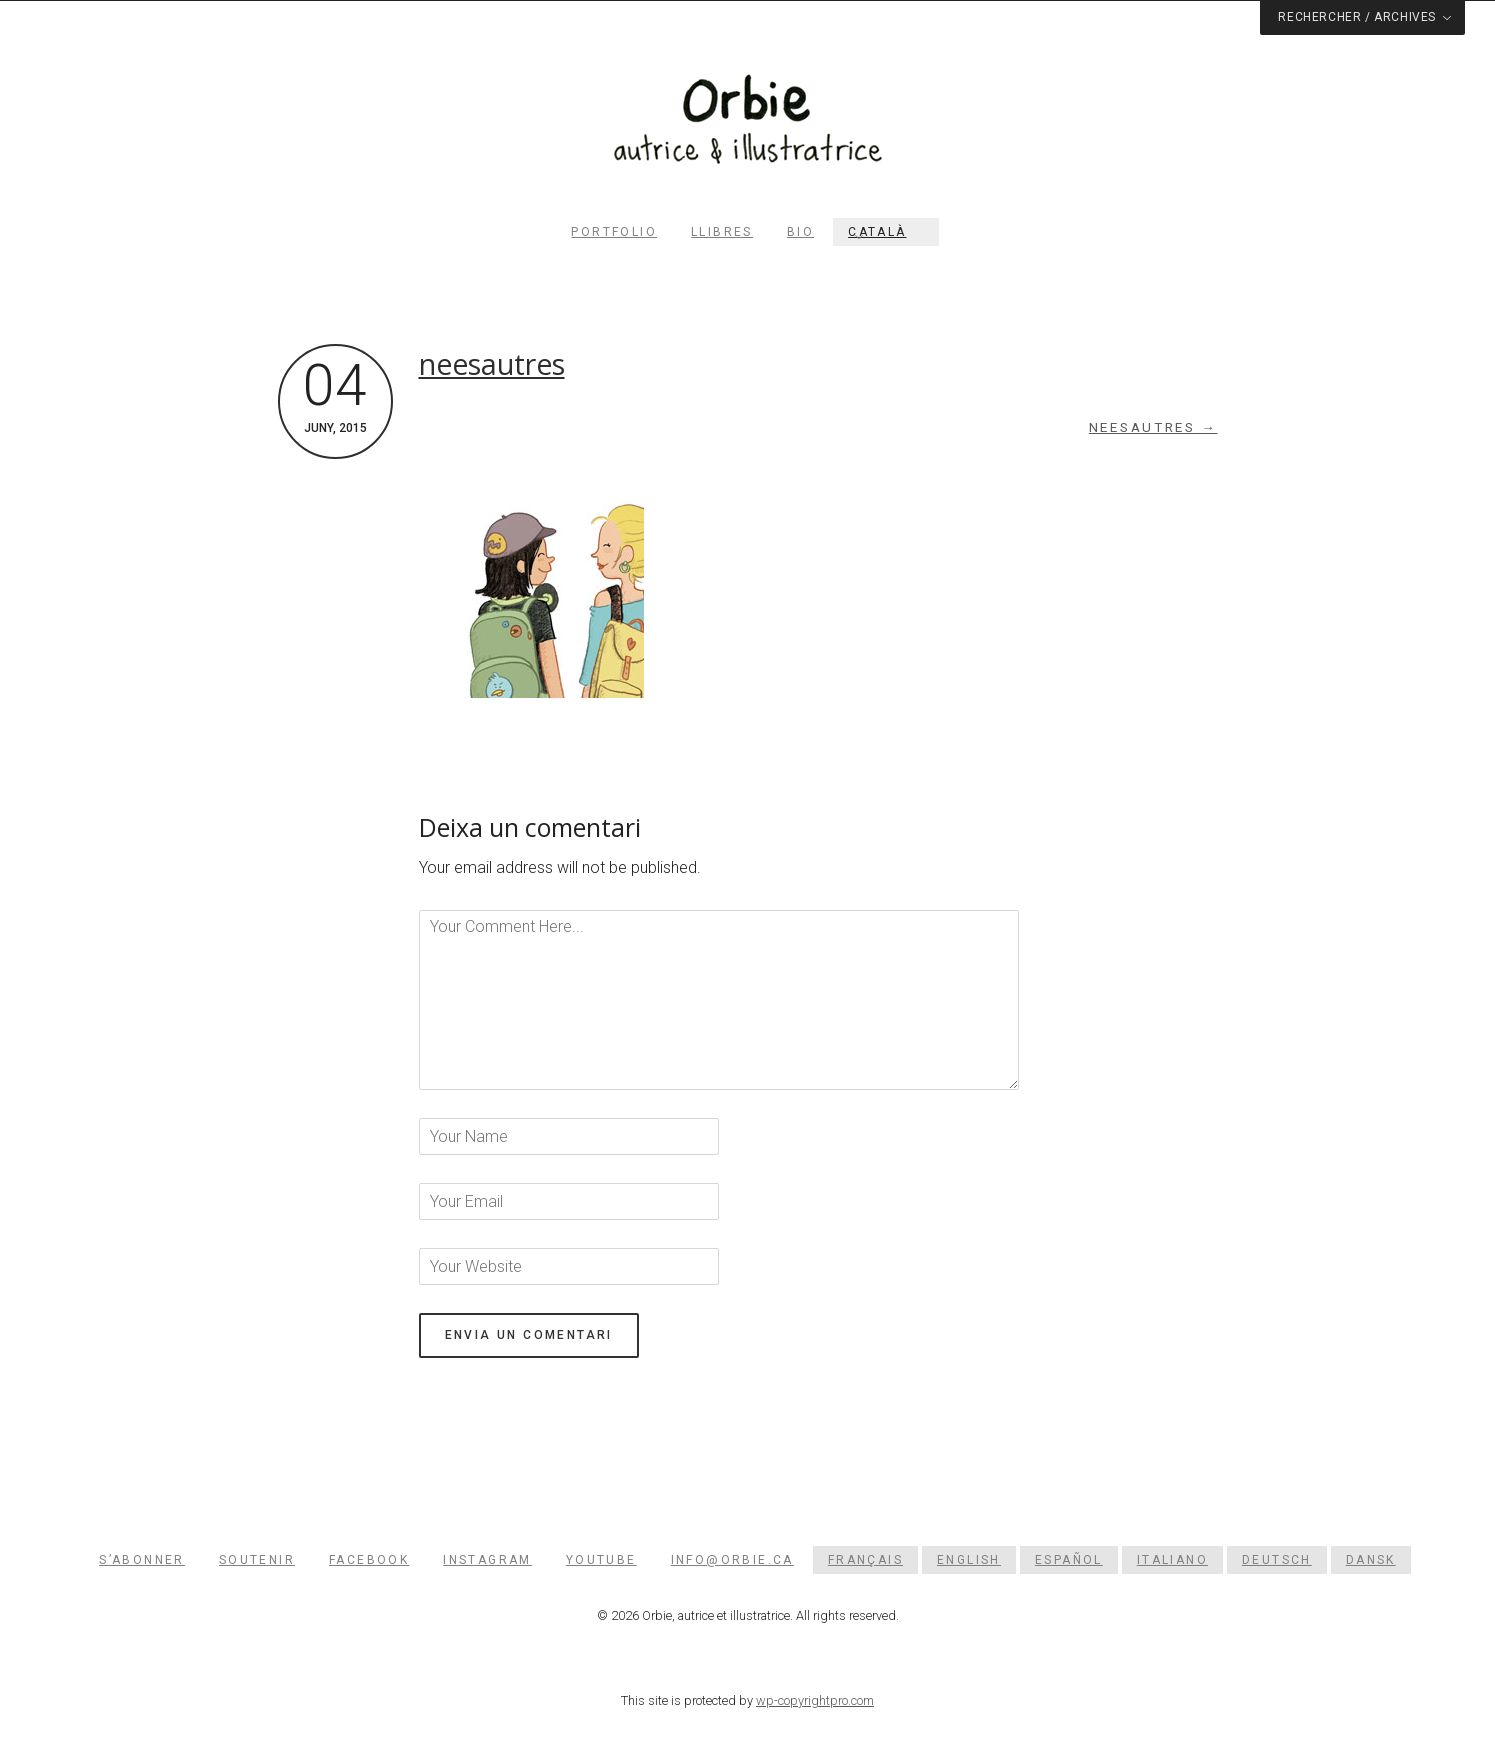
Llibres (722, 232)
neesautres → (1153, 427)
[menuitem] (885, 232)
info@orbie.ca (732, 1560)
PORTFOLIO (614, 232)
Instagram (487, 1560)
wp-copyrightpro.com (815, 1700)
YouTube (601, 1560)
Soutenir (257, 1560)
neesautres (492, 364)
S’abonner (142, 1560)
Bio (800, 232)
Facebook (369, 1560)
